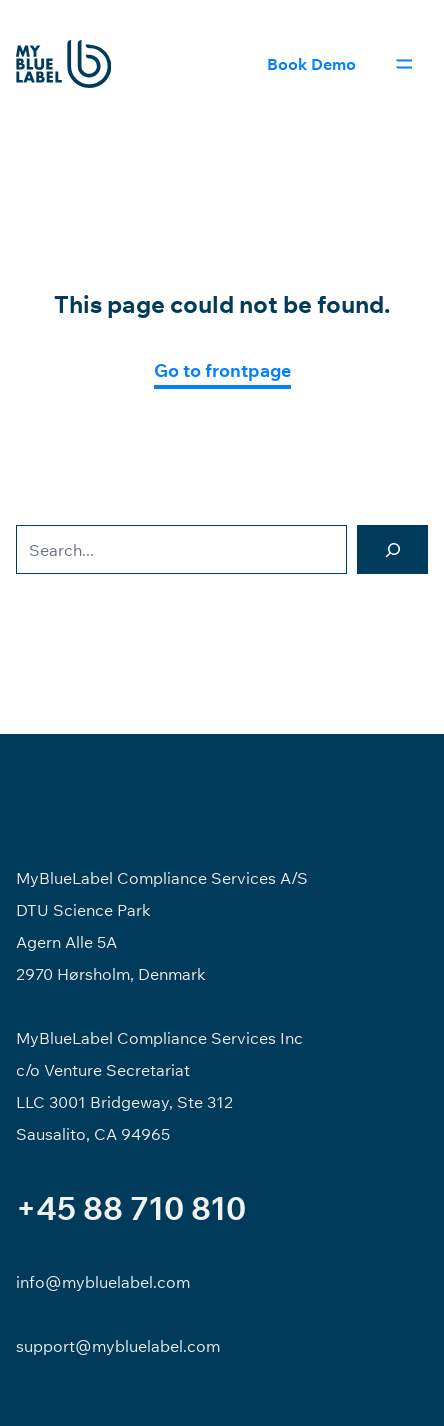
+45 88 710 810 (131, 1208)
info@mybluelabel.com (103, 1282)
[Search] (392, 549)
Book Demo (311, 64)
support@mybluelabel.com (118, 1346)
